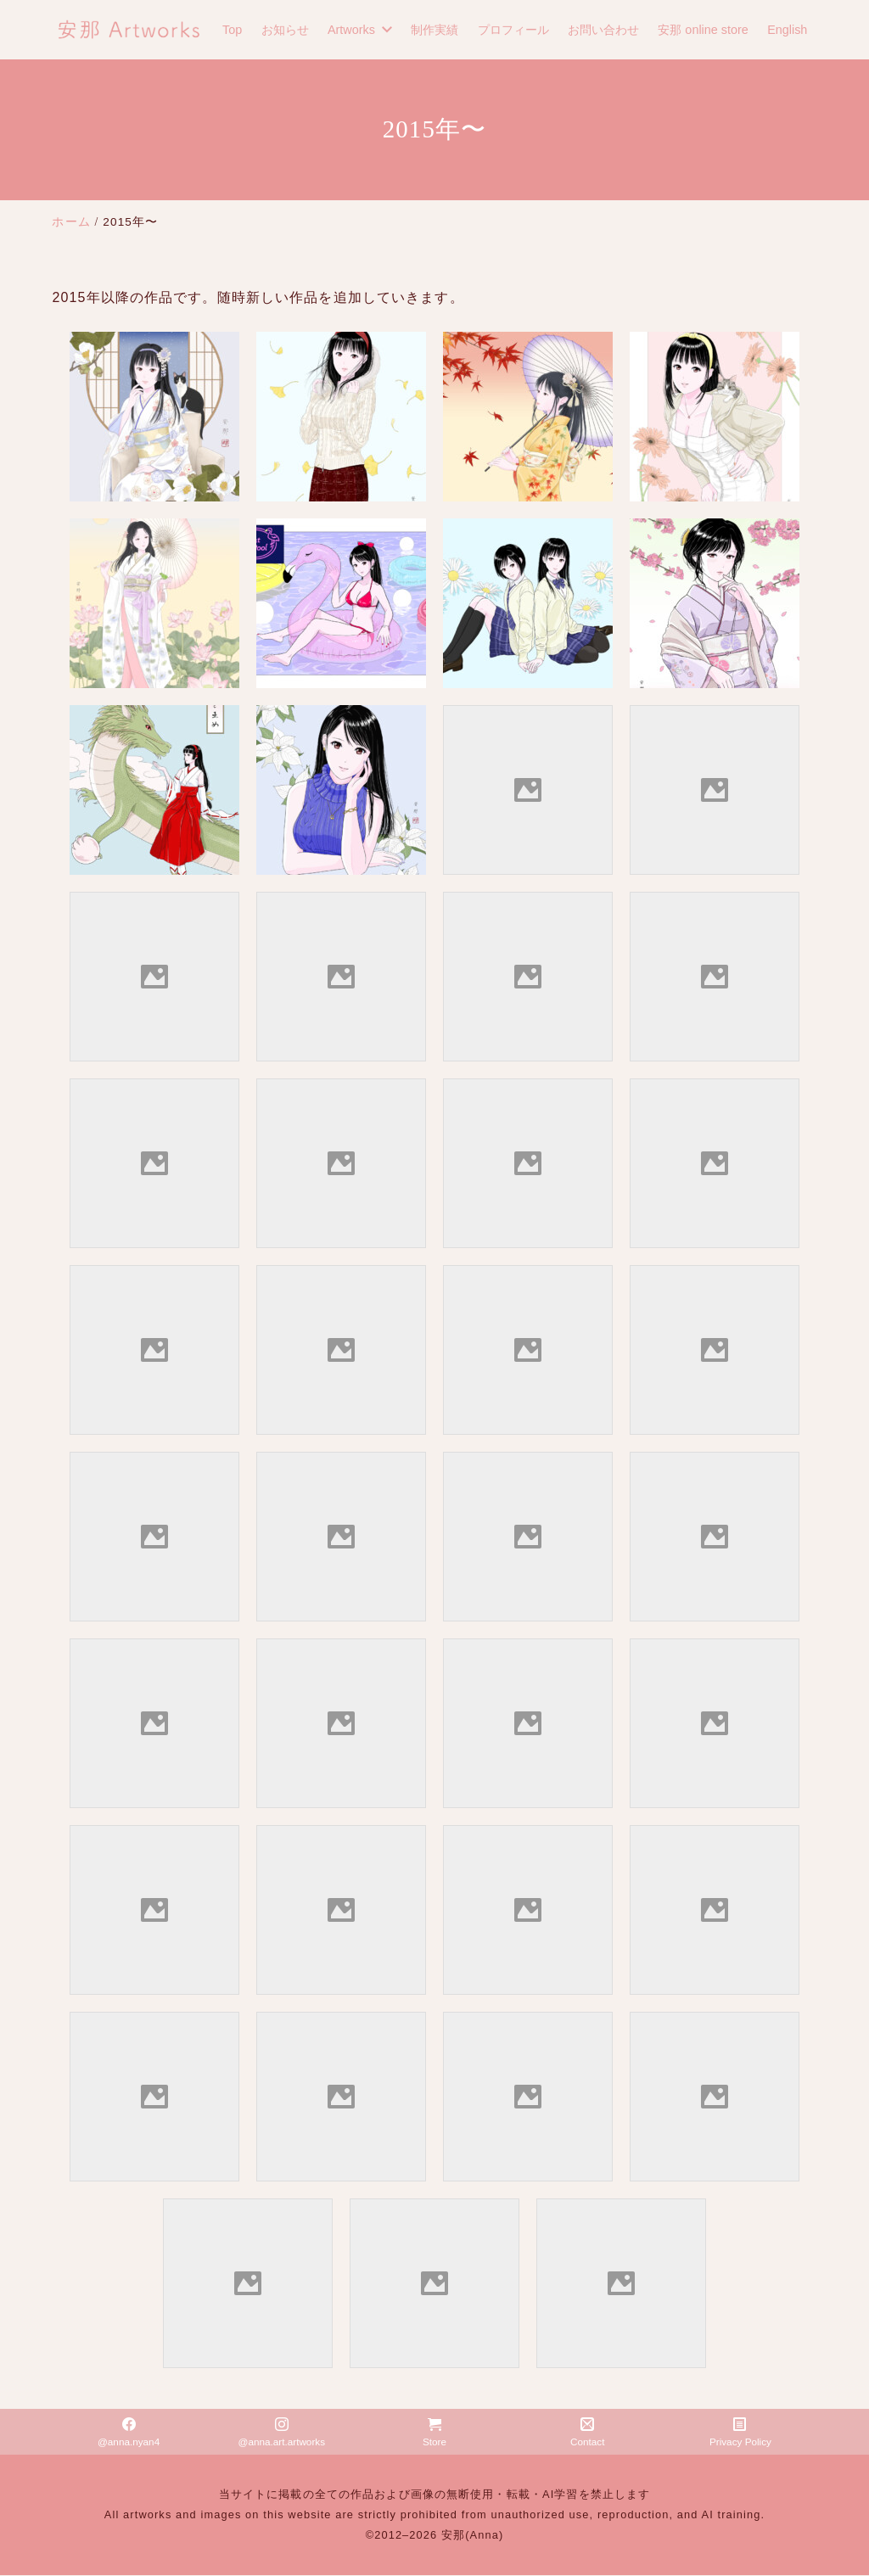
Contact (587, 2432)
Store (434, 2432)
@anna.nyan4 (129, 2432)
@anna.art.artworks (282, 2432)
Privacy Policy (741, 2432)
